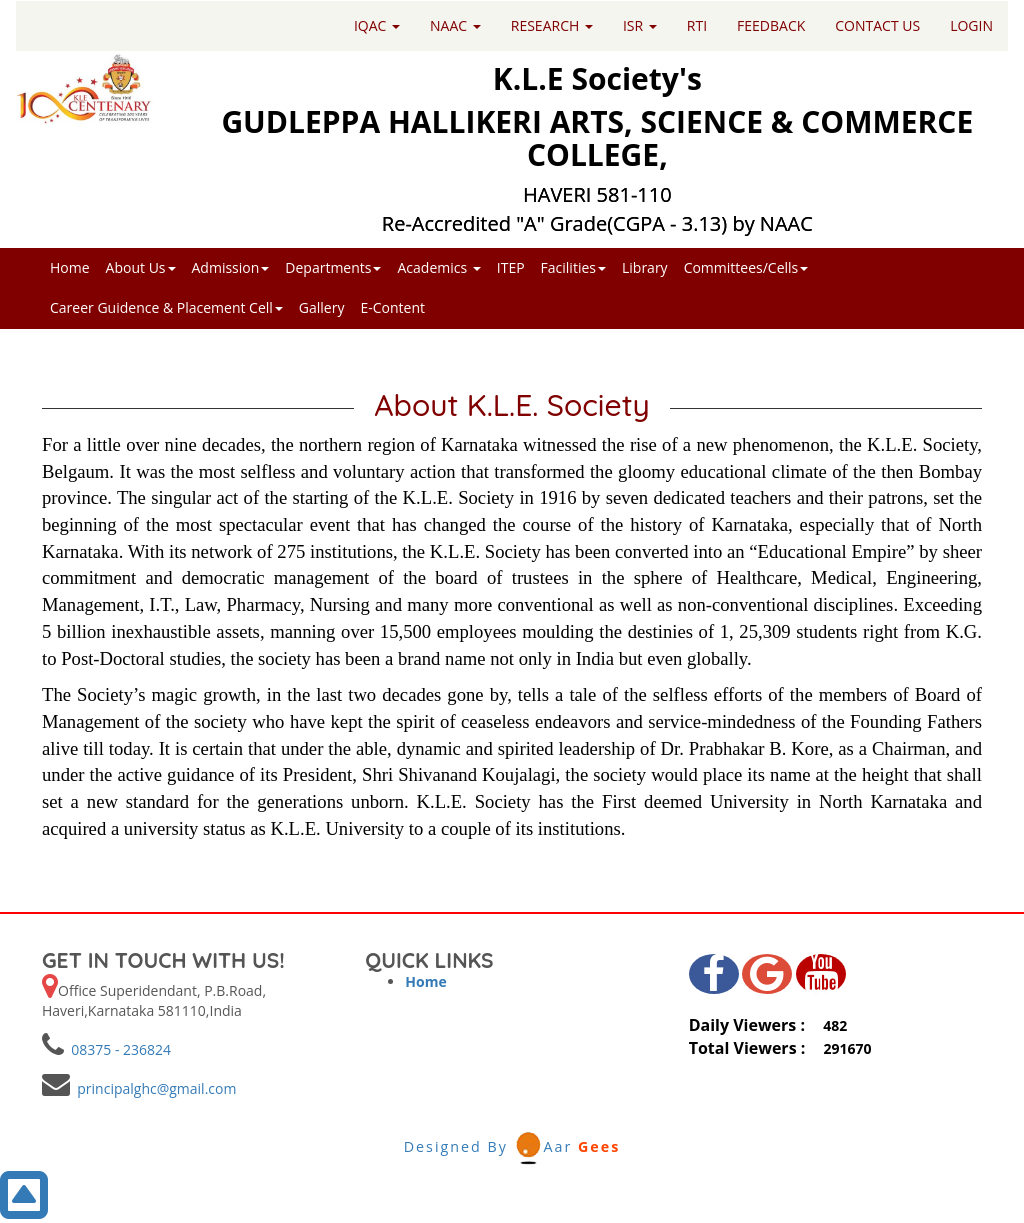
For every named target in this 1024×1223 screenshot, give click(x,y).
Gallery (322, 307)
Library (645, 267)
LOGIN (971, 25)
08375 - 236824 (117, 1049)
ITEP (511, 267)
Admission (231, 267)
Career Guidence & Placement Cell (166, 307)
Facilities (573, 267)
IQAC (377, 25)
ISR (640, 25)
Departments (333, 267)
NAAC (455, 25)
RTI (697, 25)
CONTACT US (877, 25)
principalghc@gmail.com (153, 1088)
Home (70, 267)
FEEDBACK (771, 25)
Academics (438, 267)
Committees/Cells (746, 267)
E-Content (392, 307)
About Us (141, 267)
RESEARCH (552, 25)
